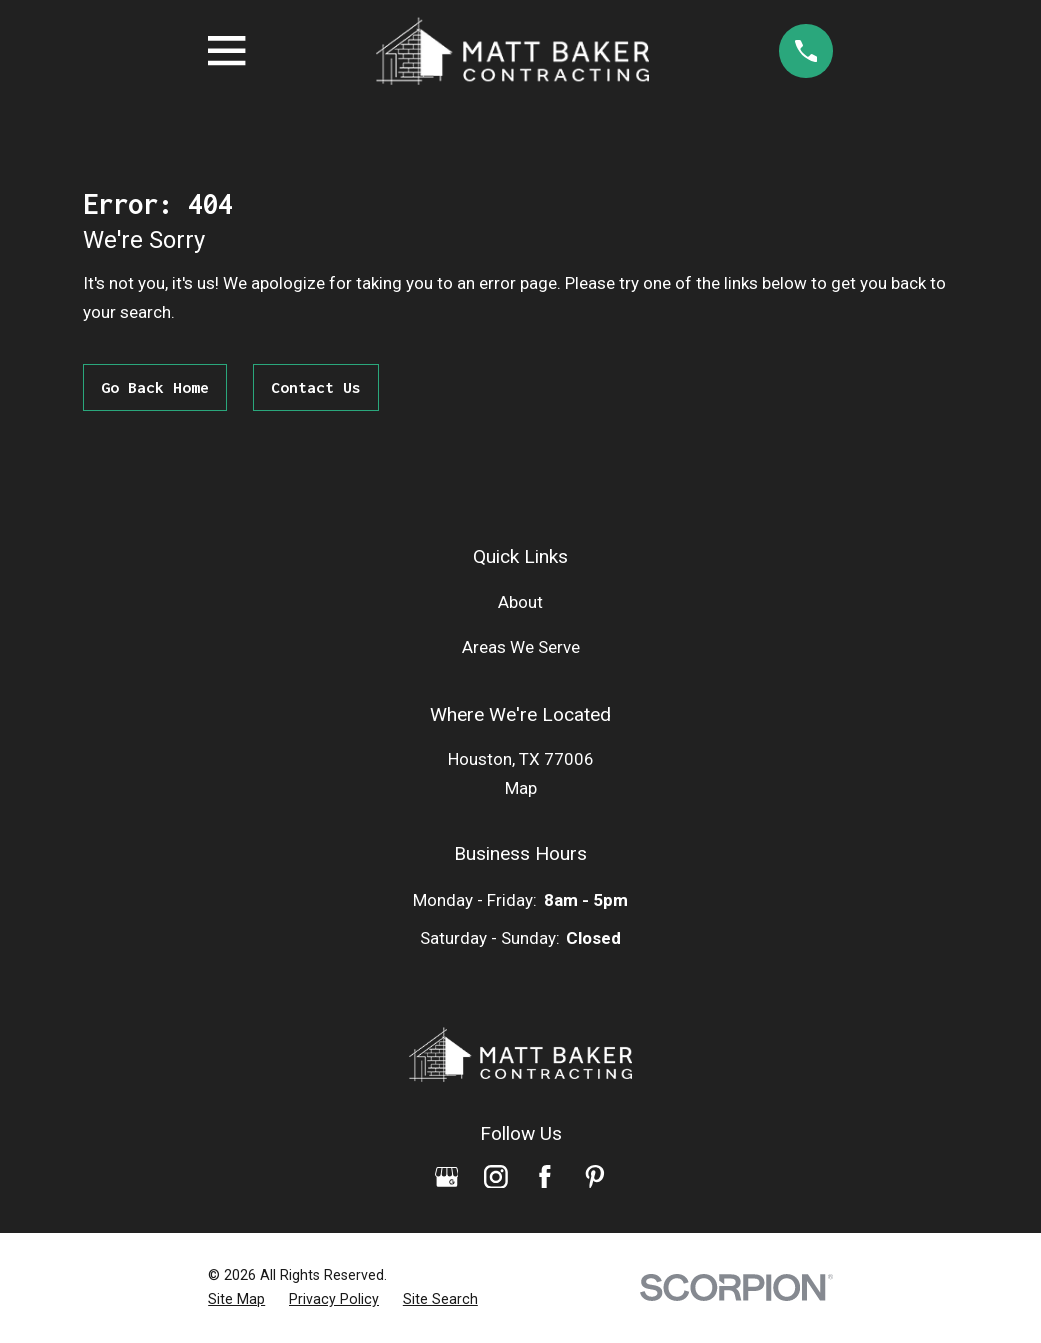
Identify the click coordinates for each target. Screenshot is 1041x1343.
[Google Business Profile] (447, 1177)
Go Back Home (155, 387)
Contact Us (316, 387)
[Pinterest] (595, 1177)
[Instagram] (496, 1177)
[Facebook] (545, 1177)
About (520, 602)
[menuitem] (236, 1300)
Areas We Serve (521, 647)
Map (521, 788)
